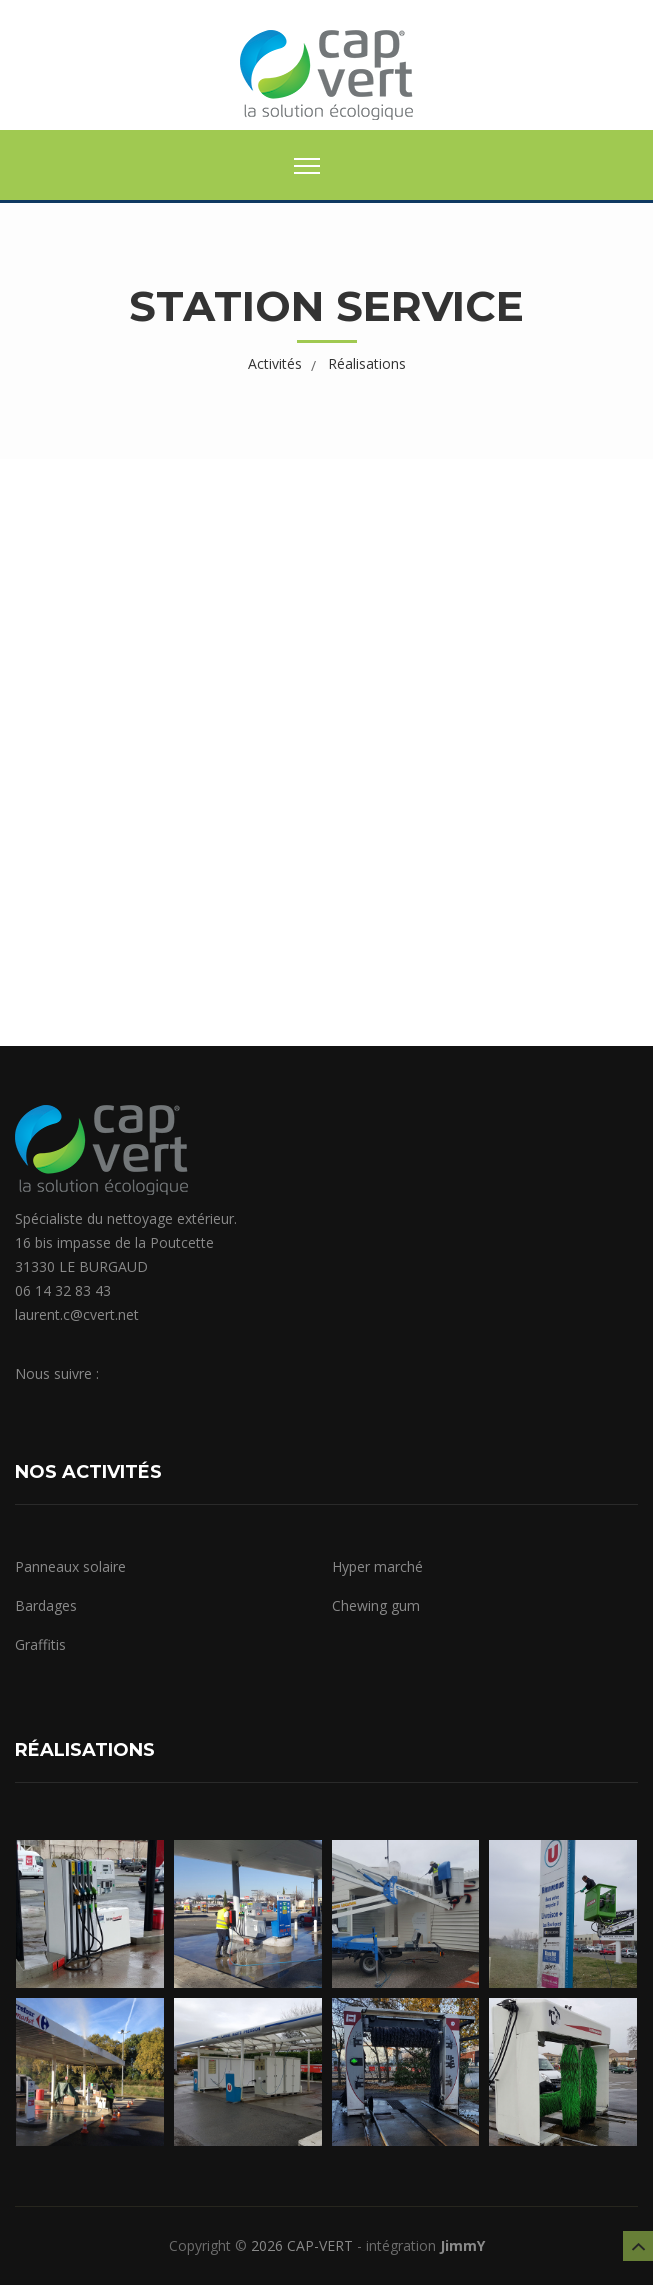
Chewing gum (376, 1605)
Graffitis (40, 1644)
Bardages (46, 1605)
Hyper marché (377, 1566)
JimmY (462, 2245)
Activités (275, 363)
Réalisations (367, 363)
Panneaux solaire (70, 1566)
